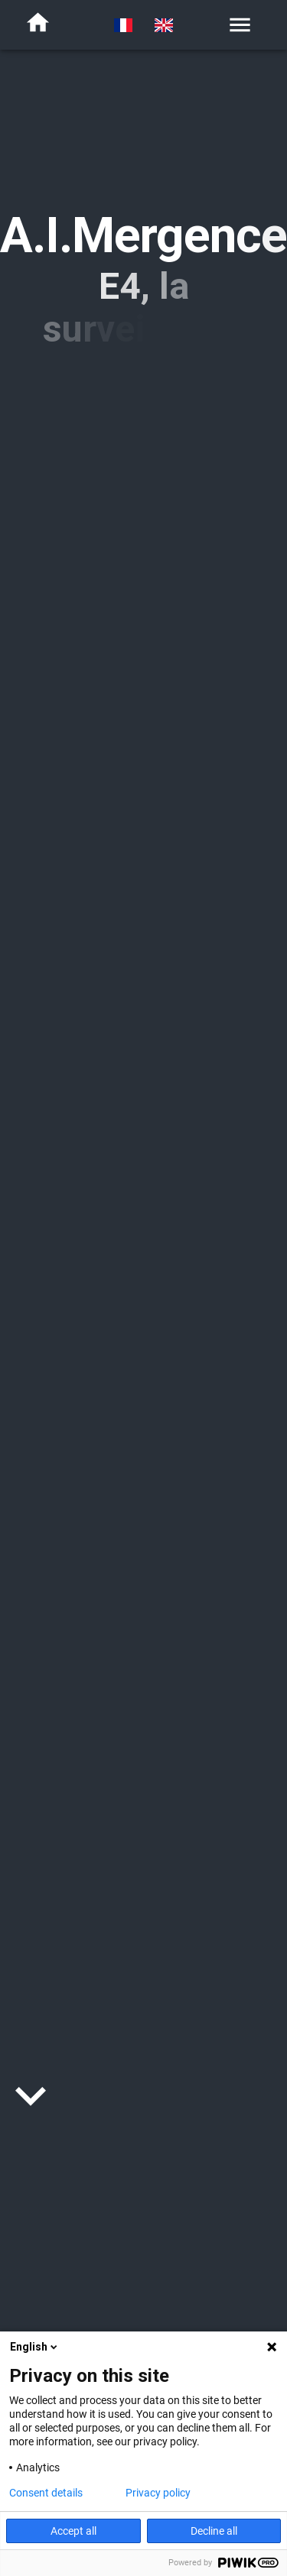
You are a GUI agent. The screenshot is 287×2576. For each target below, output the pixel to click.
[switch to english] (163, 25)
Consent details (46, 2493)
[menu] (240, 25)
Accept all (73, 2531)
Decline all (214, 2531)
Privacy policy (158, 2493)
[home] (37, 25)
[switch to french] (123, 25)
